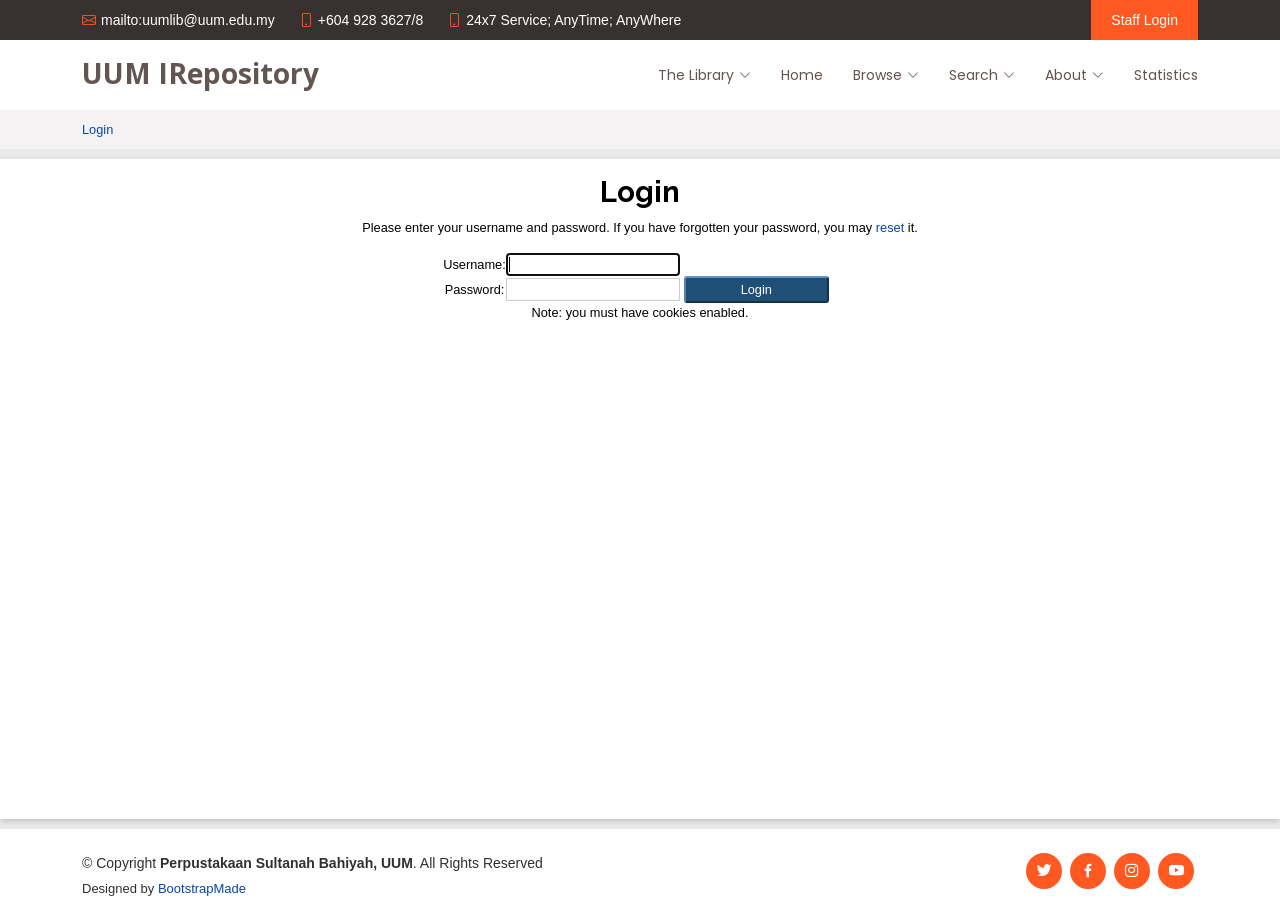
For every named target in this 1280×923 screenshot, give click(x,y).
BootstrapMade (202, 888)
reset (890, 227)
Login (97, 129)
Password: (475, 289)
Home (802, 75)
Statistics (1166, 75)
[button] (756, 289)
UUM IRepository (200, 73)
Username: (474, 264)
